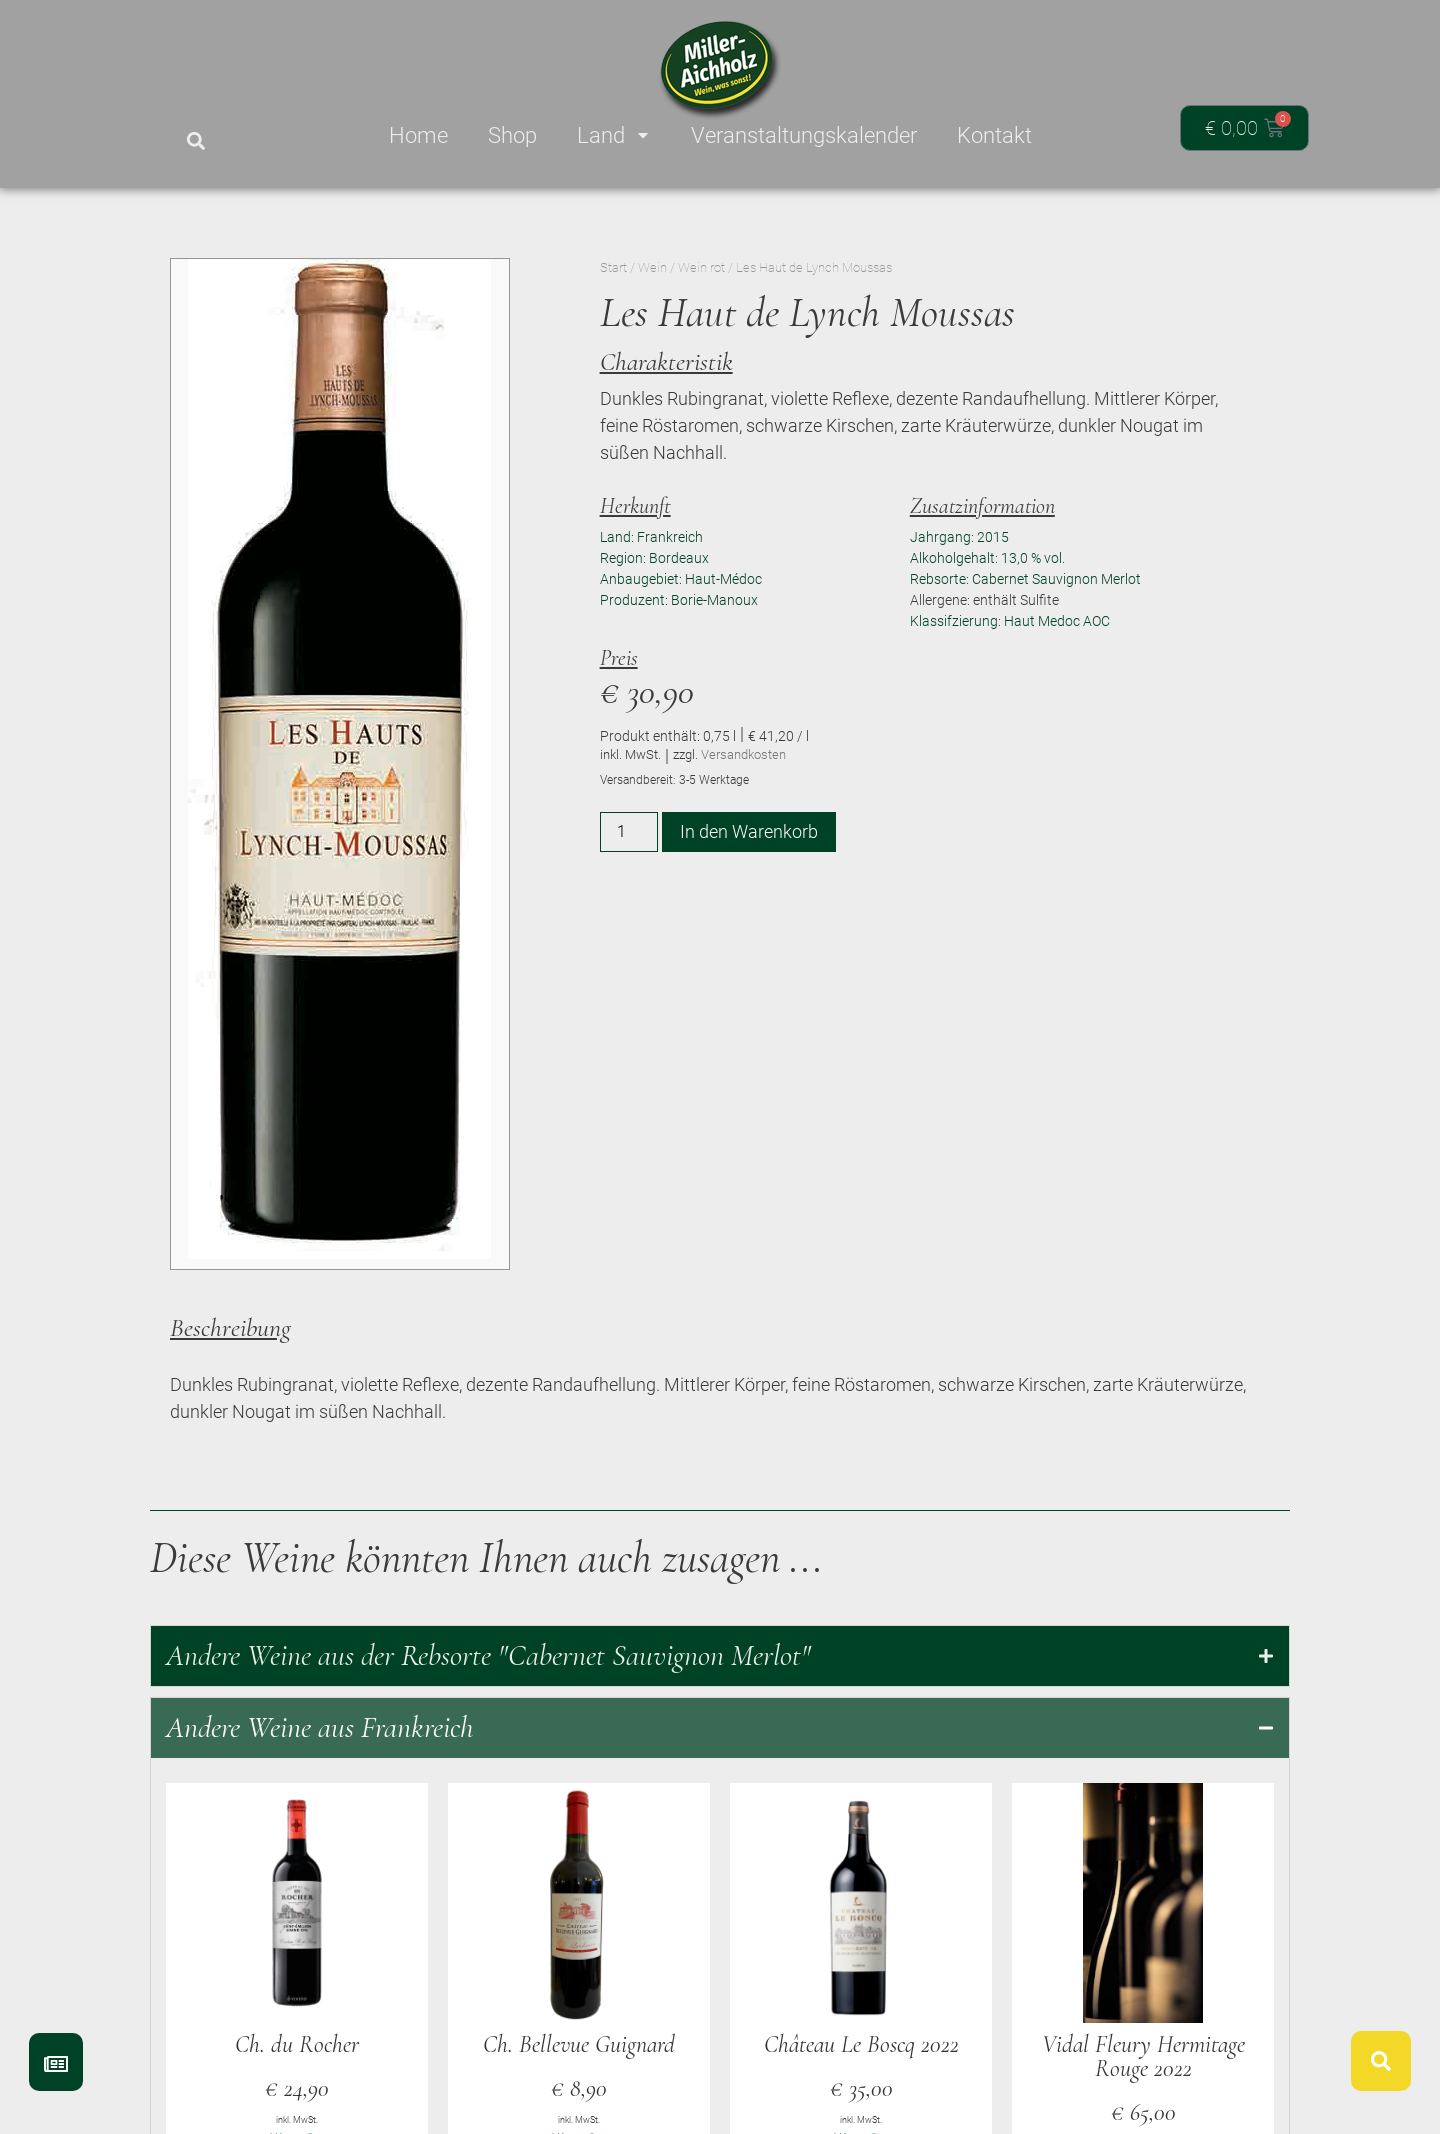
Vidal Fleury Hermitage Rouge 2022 (1143, 2056)
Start (613, 267)
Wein (652, 267)
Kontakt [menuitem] (994, 135)
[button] (195, 141)
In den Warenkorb (749, 831)
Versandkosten (743, 754)
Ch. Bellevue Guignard (579, 2044)
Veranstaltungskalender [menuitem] (804, 135)
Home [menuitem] (418, 135)
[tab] (720, 1656)
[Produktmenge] (629, 832)
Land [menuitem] (614, 135)
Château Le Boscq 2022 (861, 2044)
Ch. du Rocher (297, 2044)
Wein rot (701, 267)
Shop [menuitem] (512, 135)
